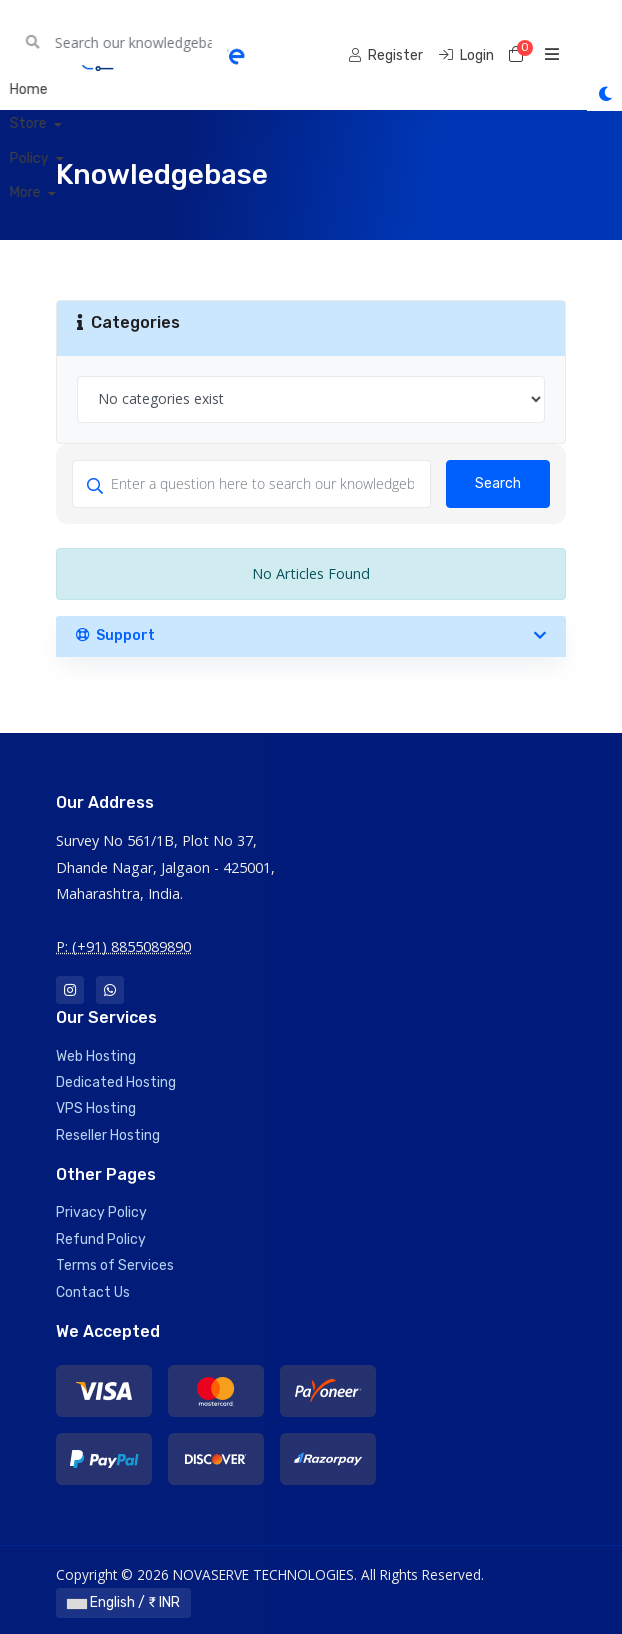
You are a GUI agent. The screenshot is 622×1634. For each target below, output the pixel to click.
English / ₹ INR (123, 1602)
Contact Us (93, 1292)
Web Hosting (96, 1056)
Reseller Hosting (108, 1135)
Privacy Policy (101, 1212)
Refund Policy (101, 1239)
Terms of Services (115, 1265)
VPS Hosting (96, 1108)
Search (498, 483)
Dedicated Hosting (116, 1082)
